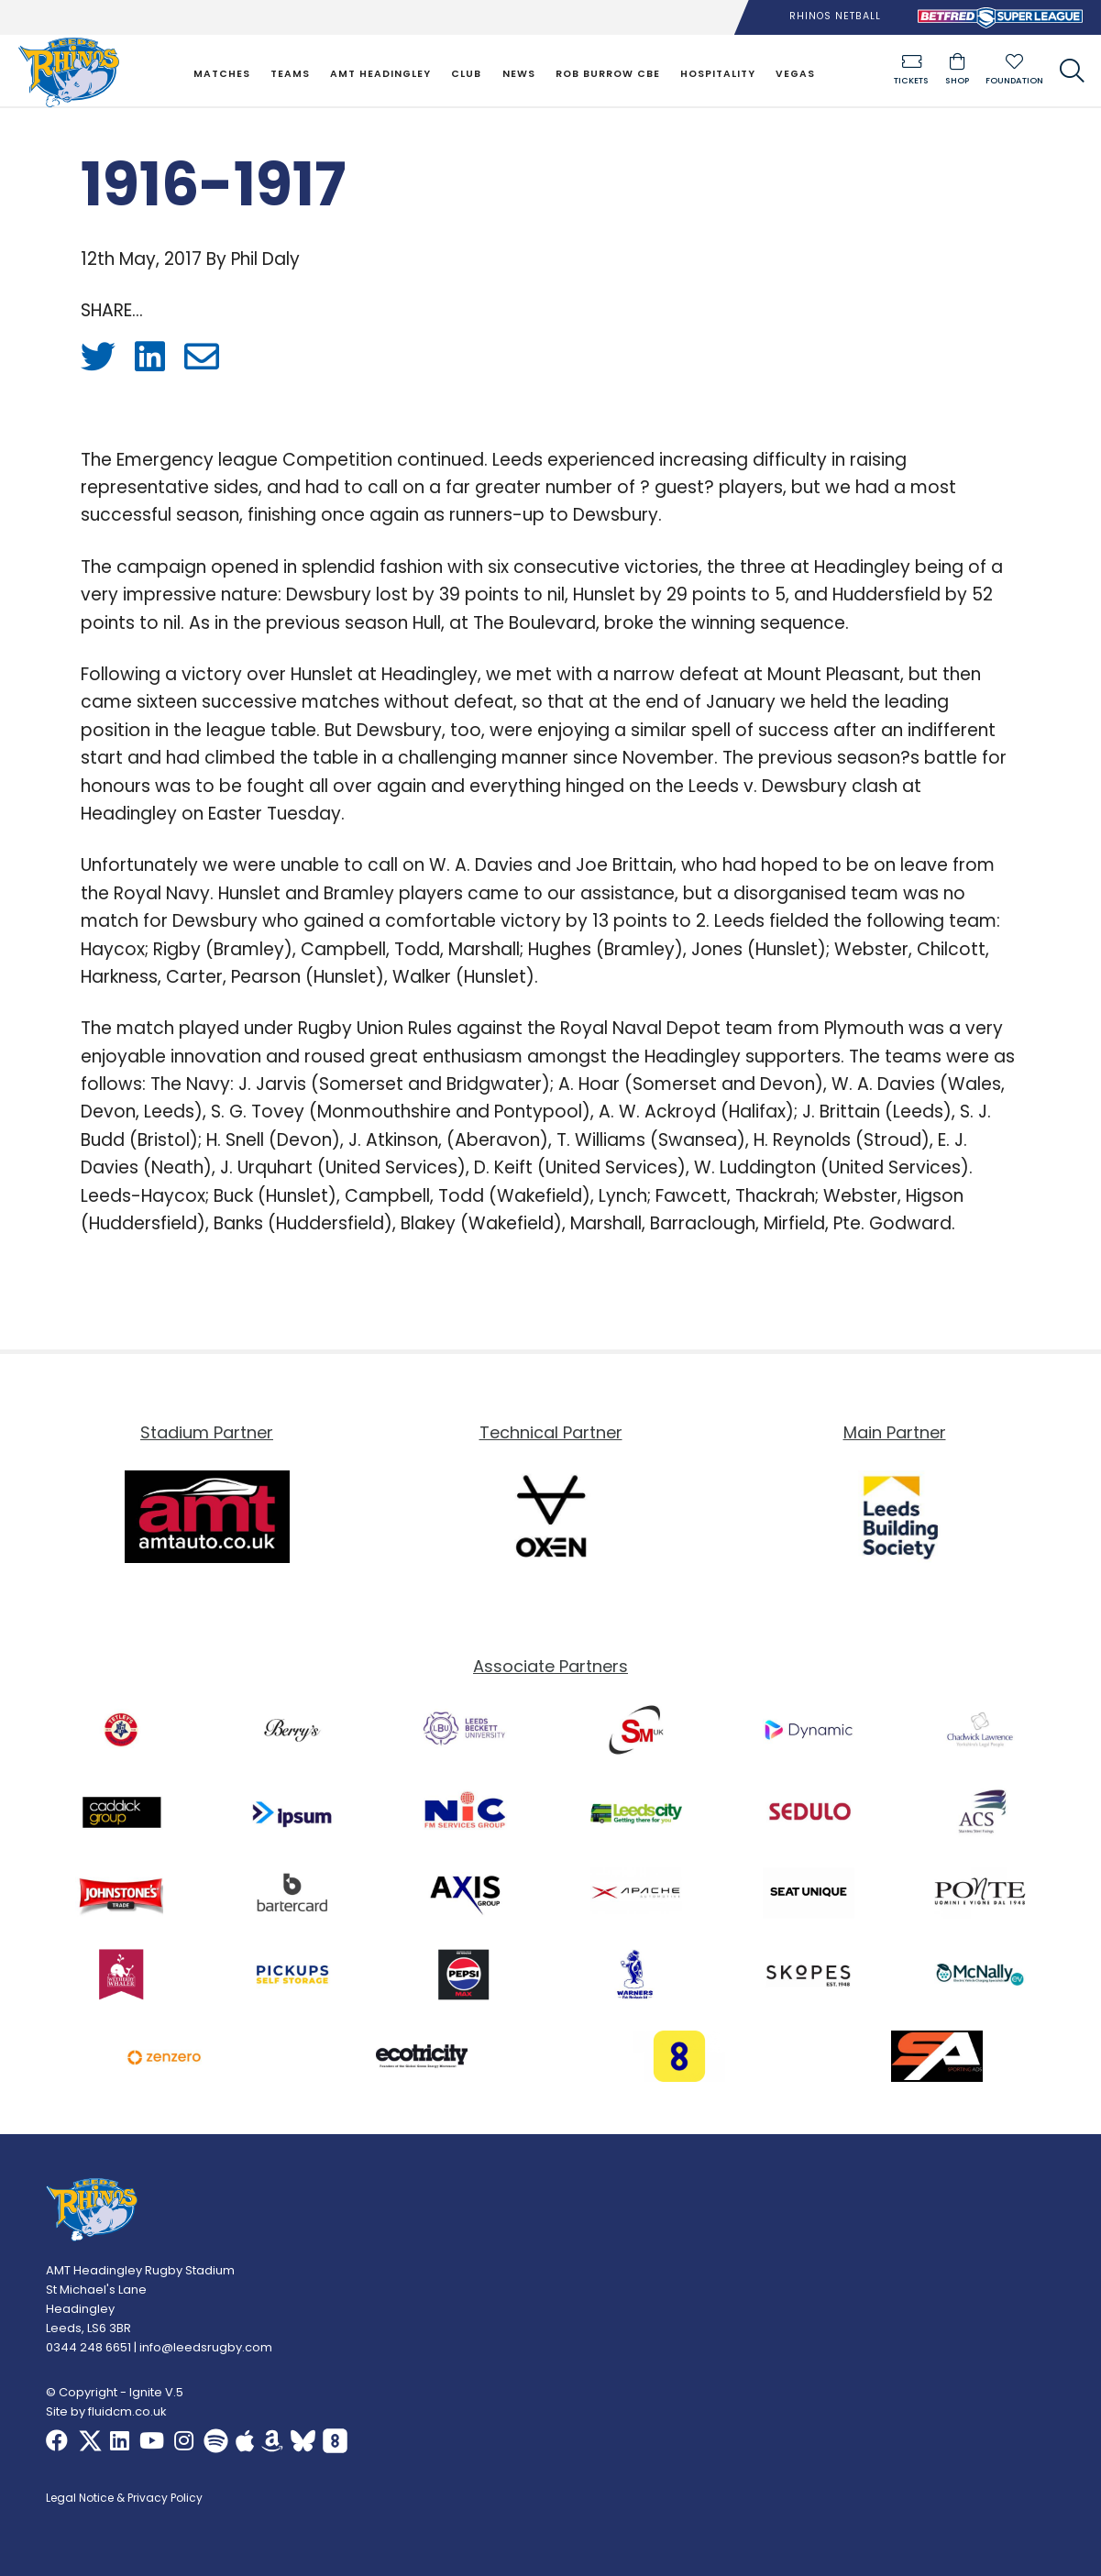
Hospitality (717, 74)
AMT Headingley (380, 74)
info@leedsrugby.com (205, 2347)
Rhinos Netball (835, 16)
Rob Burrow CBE (608, 74)
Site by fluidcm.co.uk (106, 2411)
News (518, 74)
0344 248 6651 (88, 2347)
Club (466, 74)
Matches (221, 74)
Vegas (795, 74)
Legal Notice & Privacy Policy (124, 2499)
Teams (290, 74)
